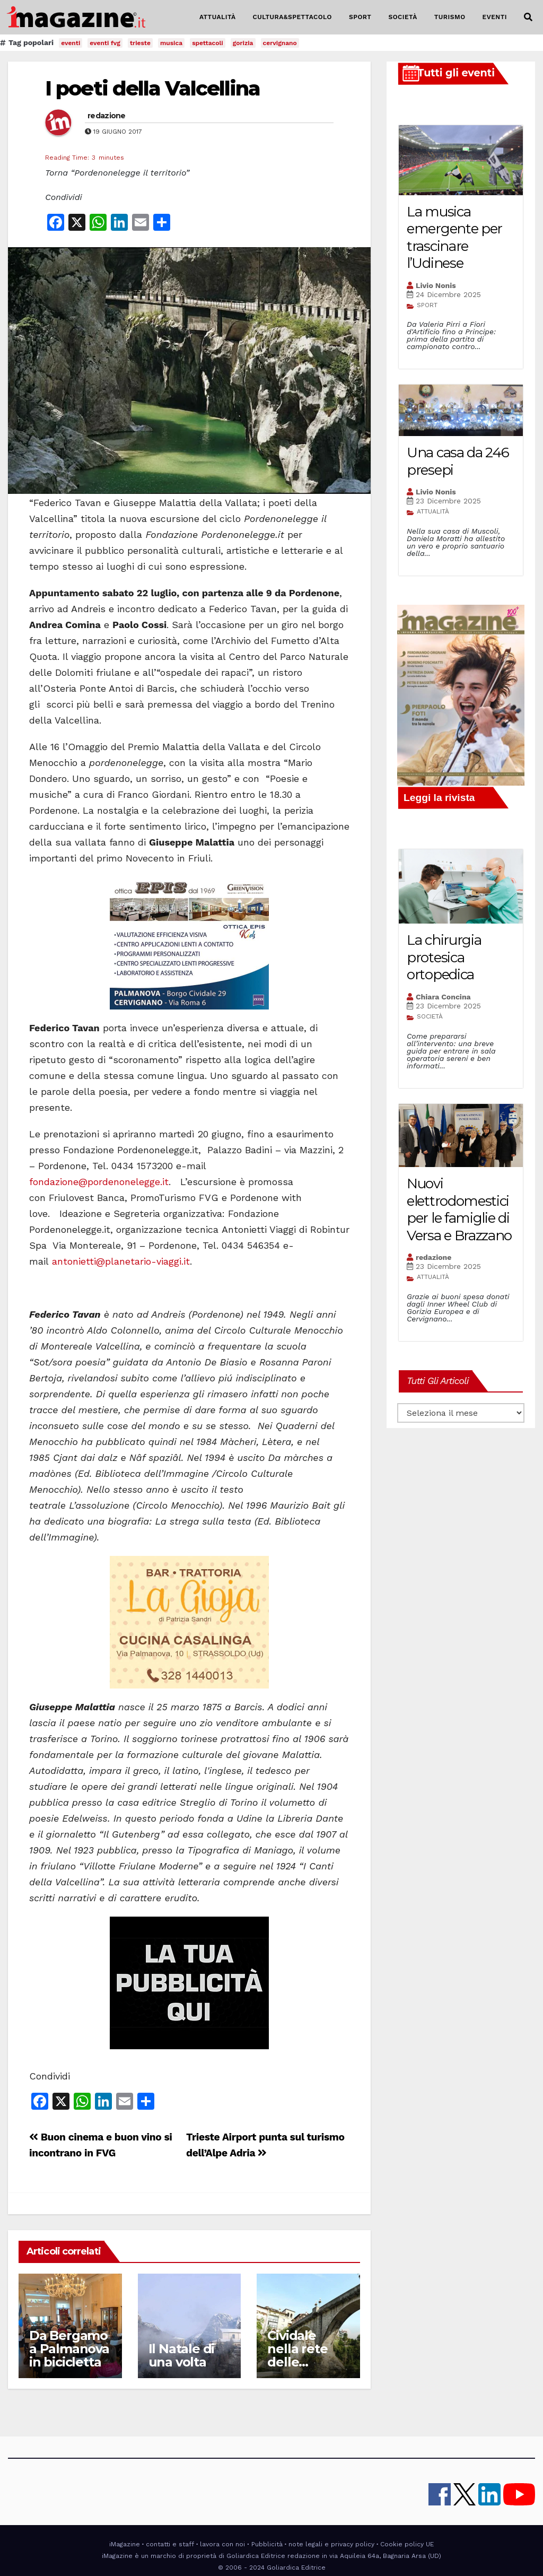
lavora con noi (222, 2544)
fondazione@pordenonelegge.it (99, 1181)
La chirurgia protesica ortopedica (444, 957)
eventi (70, 43)
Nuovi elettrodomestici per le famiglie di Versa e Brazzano (459, 1209)
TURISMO (450, 17)
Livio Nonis (436, 285)
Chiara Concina (443, 996)
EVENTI (495, 17)
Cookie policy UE (407, 2544)
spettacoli (207, 43)
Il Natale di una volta (181, 2355)
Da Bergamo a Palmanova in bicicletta (69, 2349)
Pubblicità (267, 2544)
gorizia (243, 43)
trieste (140, 43)
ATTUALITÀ (217, 17)
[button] (528, 17)
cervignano (280, 43)
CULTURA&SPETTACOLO (292, 17)
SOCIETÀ (402, 17)
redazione (106, 115)
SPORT (360, 17)
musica (171, 43)
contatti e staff (170, 2544)
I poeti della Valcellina (152, 88)
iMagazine (124, 2544)
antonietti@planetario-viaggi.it (121, 1261)
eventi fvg (105, 43)
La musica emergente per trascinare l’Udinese (454, 237)
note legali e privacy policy (331, 2544)
